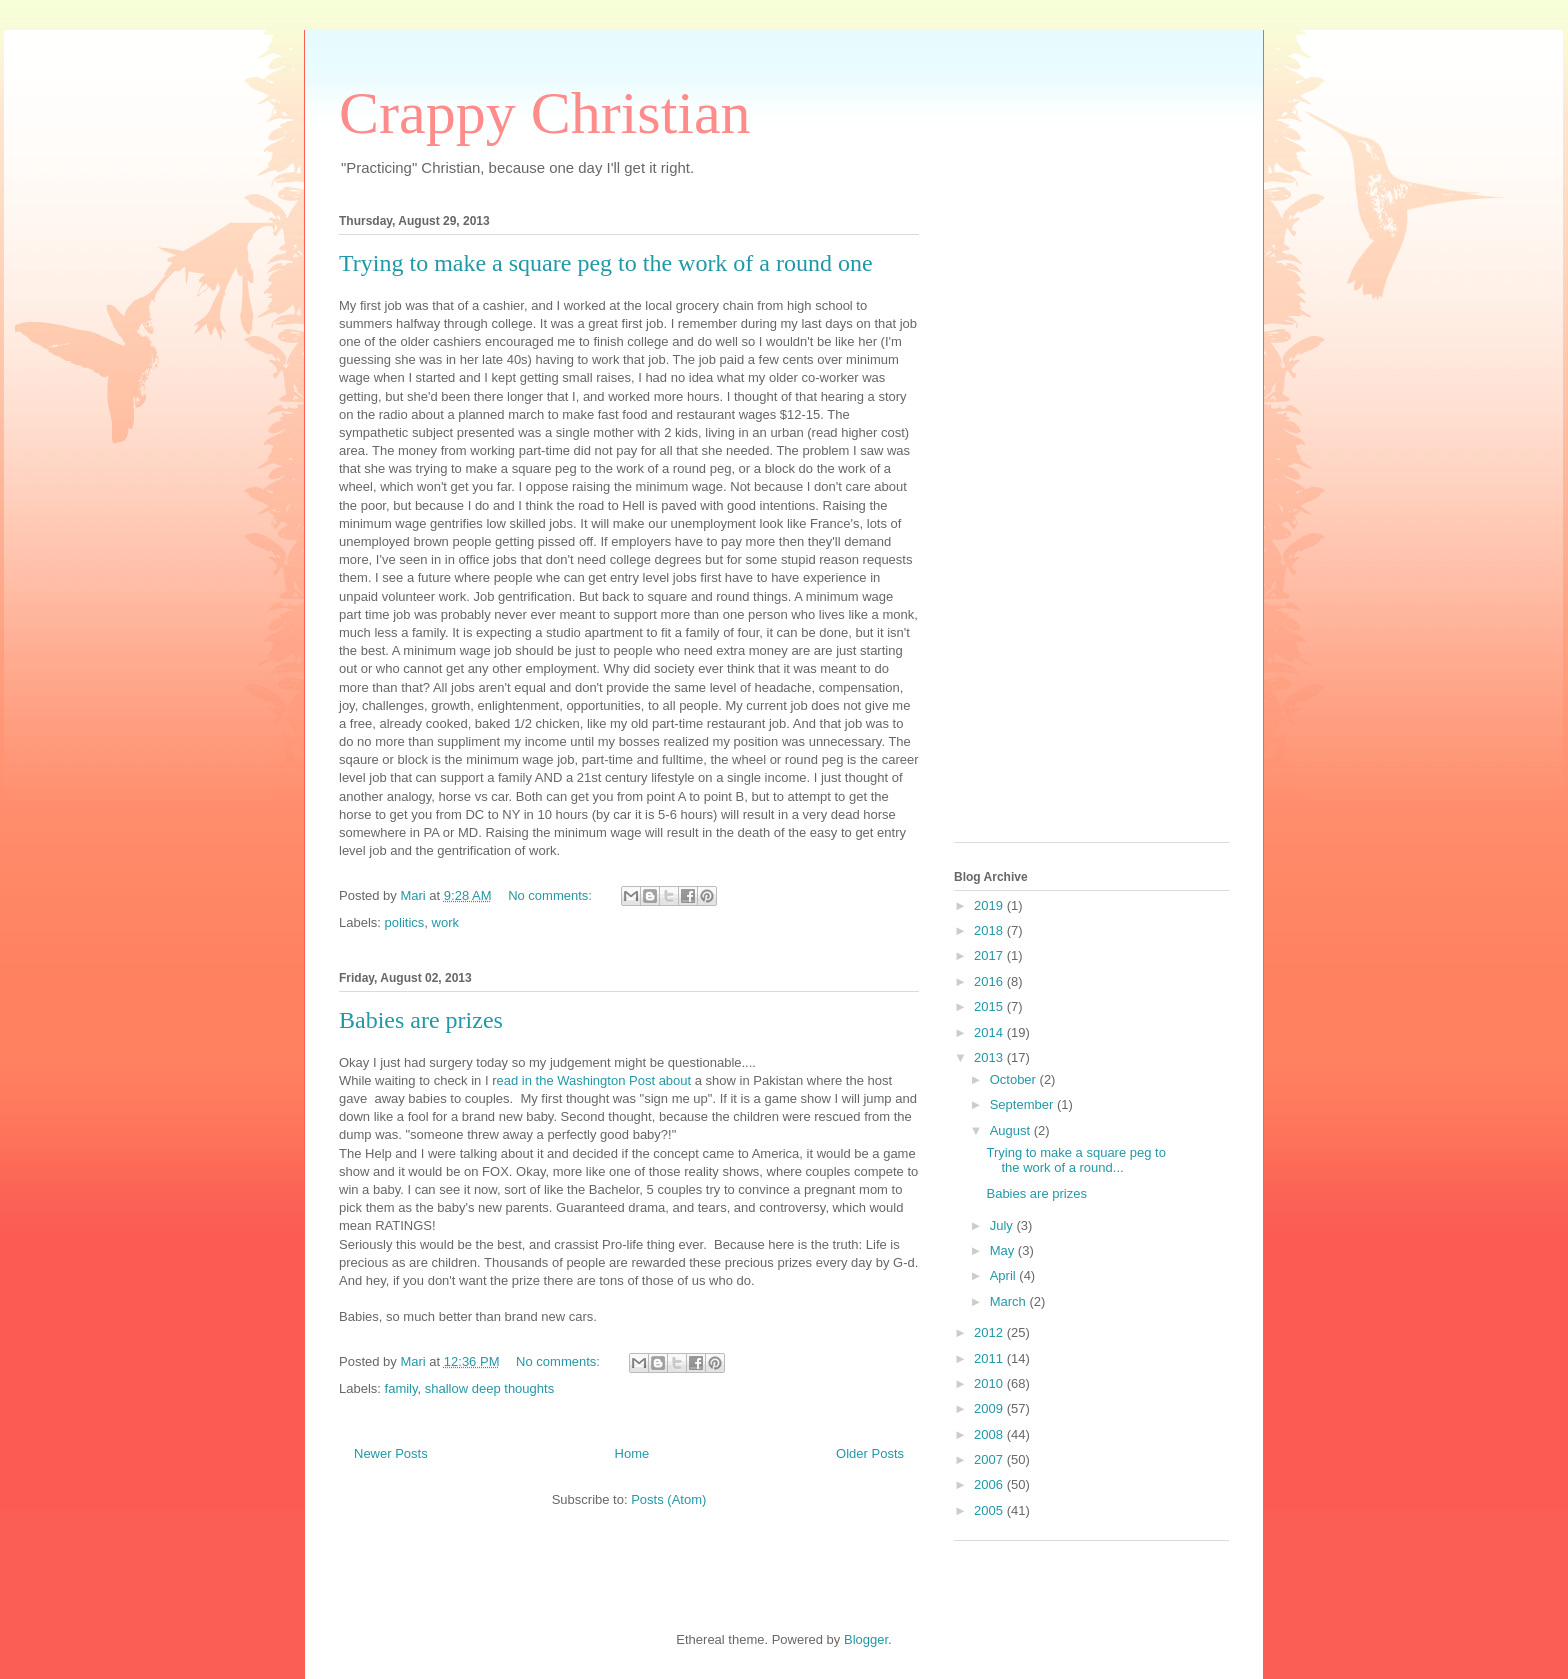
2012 (990, 1332)
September (1023, 1104)
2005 (990, 1510)
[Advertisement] (1034, 522)
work (445, 922)
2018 (990, 930)
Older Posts (870, 1453)
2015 (990, 1006)
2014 (990, 1032)
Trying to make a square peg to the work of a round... (1075, 1160)
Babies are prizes (421, 1020)
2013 (990, 1057)
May (1004, 1250)
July (1003, 1225)
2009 (990, 1408)
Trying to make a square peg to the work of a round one (606, 263)
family (401, 1388)
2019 (990, 905)
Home (632, 1453)
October (1015, 1079)
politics (405, 922)
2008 (990, 1434)
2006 (990, 1484)
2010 (990, 1383)
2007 (990, 1459)
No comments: (551, 895)
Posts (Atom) (668, 1499)
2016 (990, 981)
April (1005, 1275)
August (1012, 1130)
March (1010, 1301)
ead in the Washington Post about (596, 1080)
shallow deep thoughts (489, 1388)
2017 (990, 955)
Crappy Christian (545, 113)
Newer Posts (391, 1453)
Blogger (866, 1639)
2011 (990, 1358)
